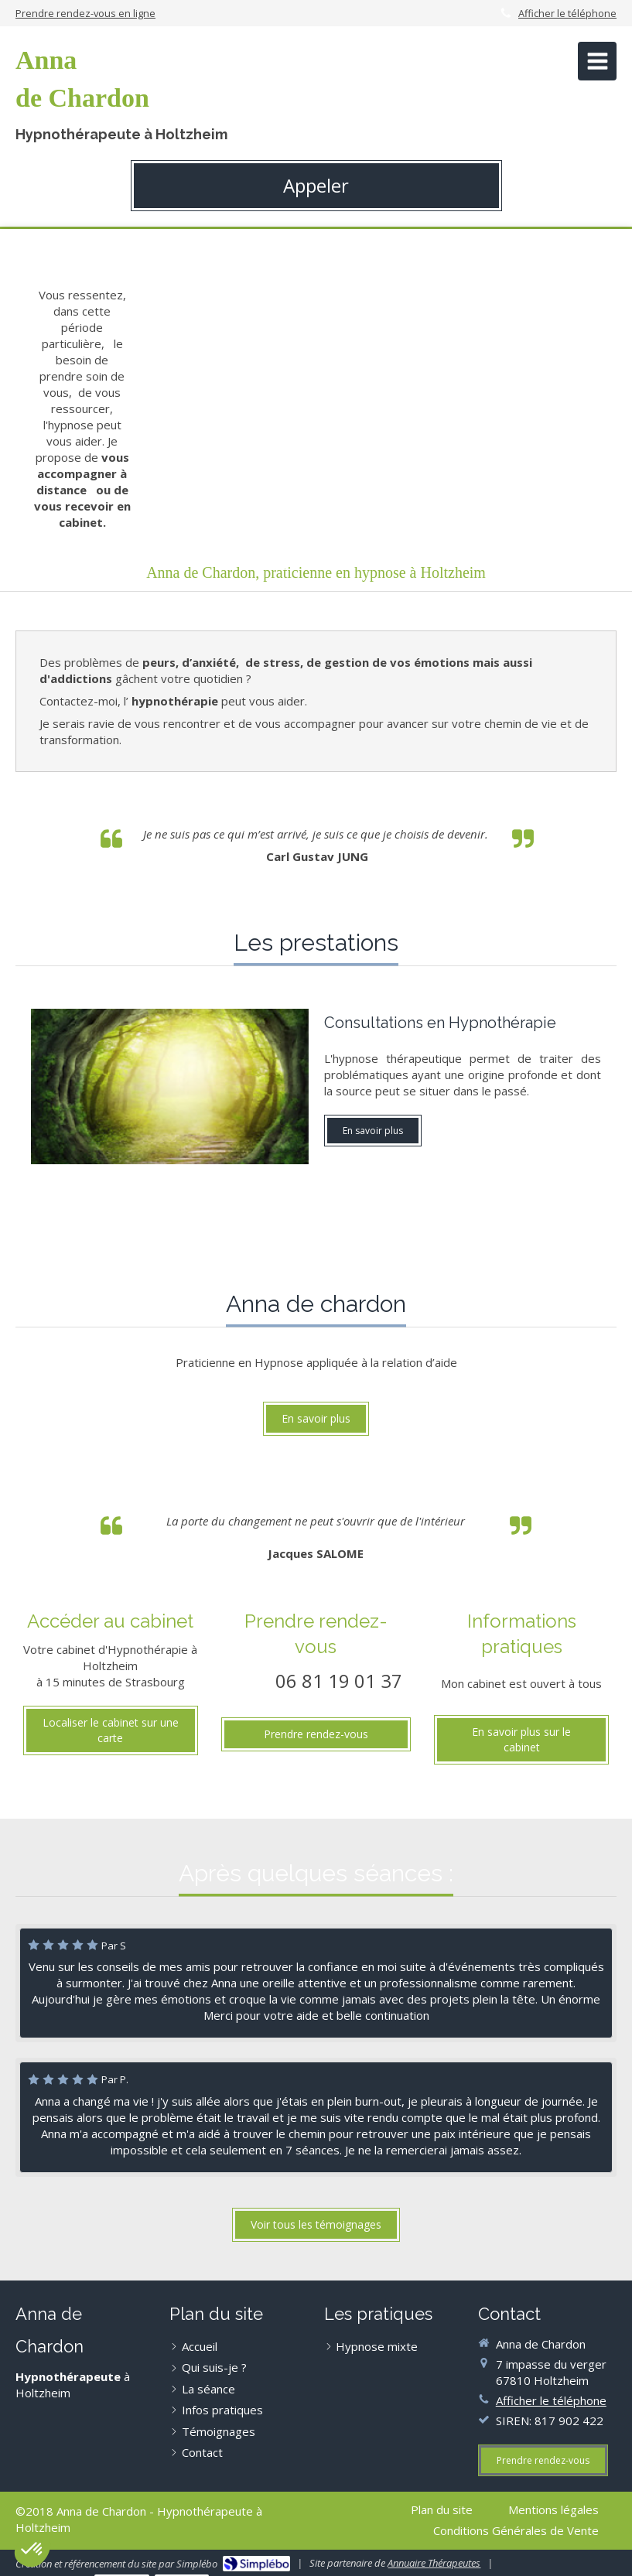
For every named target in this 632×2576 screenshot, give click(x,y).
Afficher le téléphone (567, 13)
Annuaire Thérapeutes (434, 2563)
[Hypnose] (170, 1086)
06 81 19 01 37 (338, 1680)
